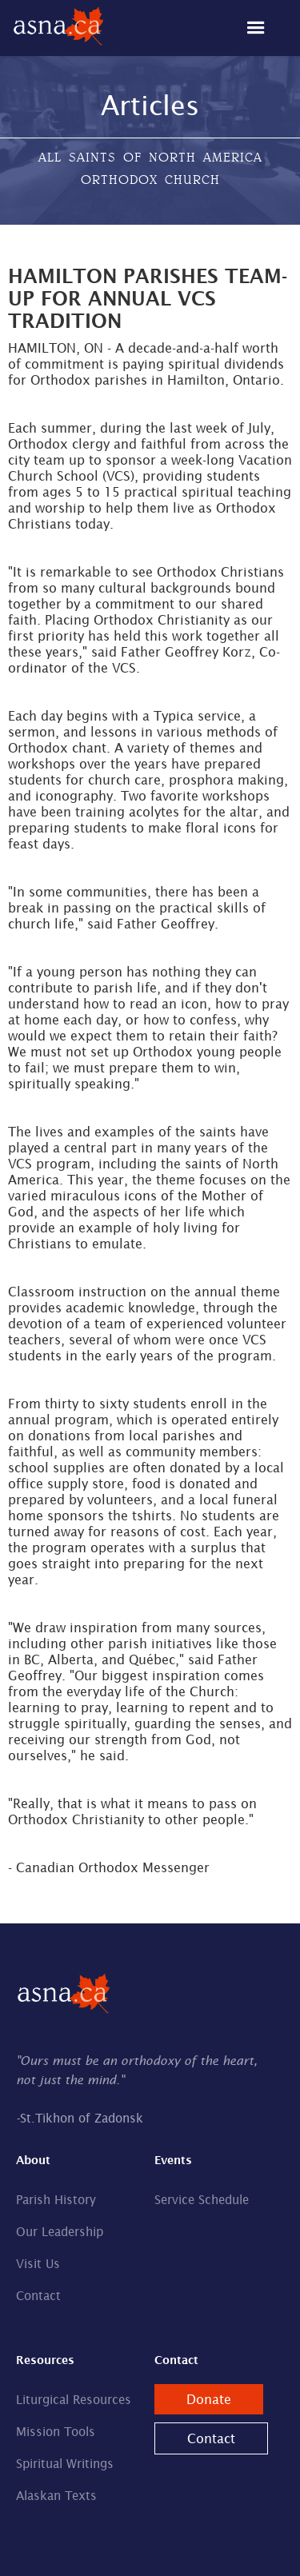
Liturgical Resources (73, 2399)
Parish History (56, 2200)
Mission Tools (55, 2431)
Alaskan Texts (56, 2495)
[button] (264, 28)
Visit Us (38, 2263)
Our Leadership (59, 2232)
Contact (38, 2295)
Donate (208, 2399)
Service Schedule (201, 2200)
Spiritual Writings (65, 2463)
